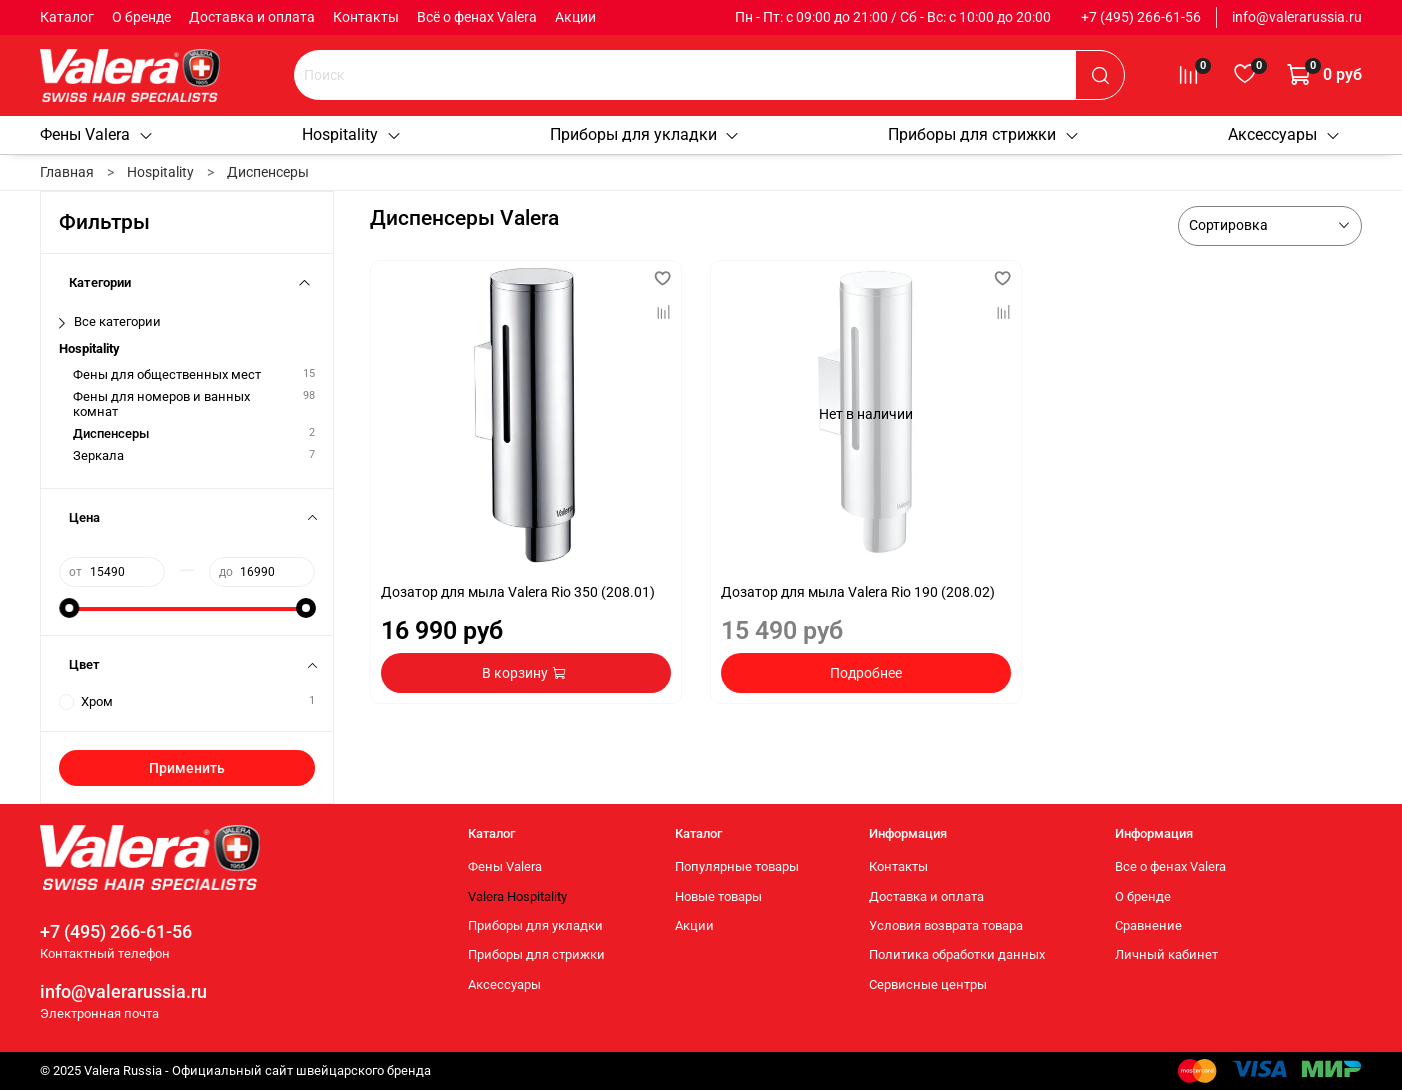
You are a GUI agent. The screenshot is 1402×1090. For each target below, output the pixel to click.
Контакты (366, 17)
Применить (187, 768)
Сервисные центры (928, 984)
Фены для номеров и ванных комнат (161, 404)
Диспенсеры (111, 433)
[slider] (69, 608)
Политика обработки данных (957, 954)
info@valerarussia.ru (1297, 17)
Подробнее (866, 673)
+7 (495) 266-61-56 (1141, 17)
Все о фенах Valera (1170, 866)
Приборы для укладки (645, 134)
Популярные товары (737, 866)
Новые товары (718, 896)
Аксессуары (1284, 134)
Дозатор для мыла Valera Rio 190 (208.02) (858, 592)
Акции (575, 17)
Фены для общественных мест (167, 374)
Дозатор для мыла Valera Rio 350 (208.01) (518, 592)
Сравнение (1148, 925)
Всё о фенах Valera (477, 17)
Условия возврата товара (946, 925)
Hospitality (352, 134)
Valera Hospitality (517, 896)
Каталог (67, 17)
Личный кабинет (1166, 954)
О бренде (141, 17)
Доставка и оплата (252, 17)
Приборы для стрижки (984, 134)
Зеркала (98, 455)
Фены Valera (97, 134)
